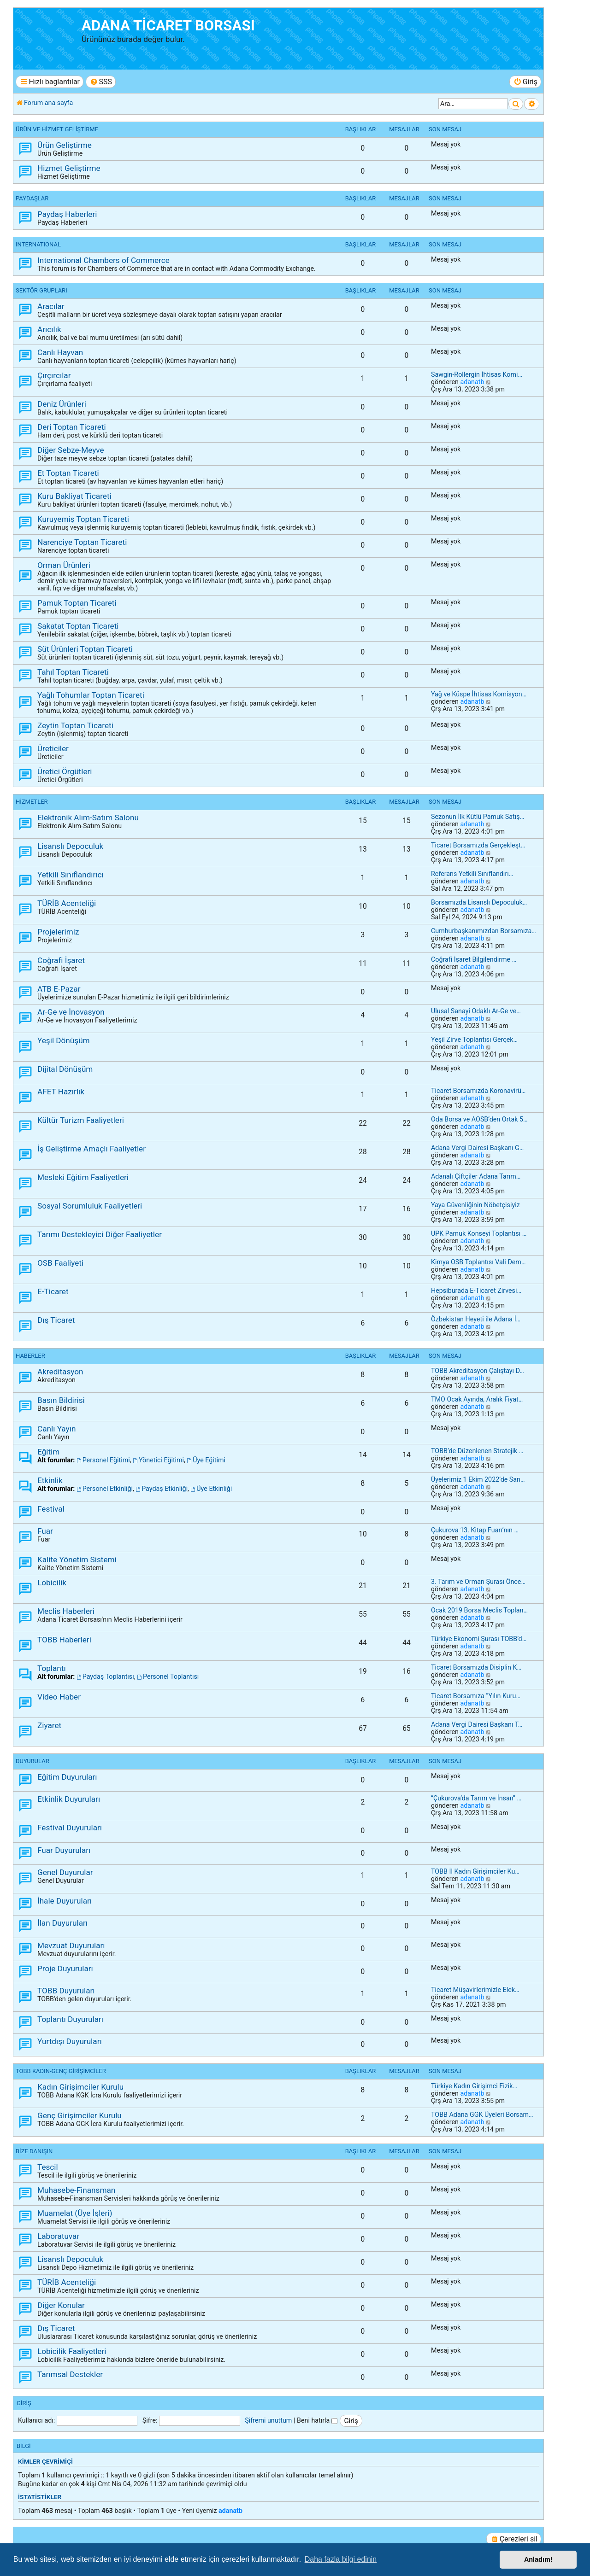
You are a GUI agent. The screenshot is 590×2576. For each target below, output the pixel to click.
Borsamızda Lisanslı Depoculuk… (479, 902)
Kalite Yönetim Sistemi (77, 1559)
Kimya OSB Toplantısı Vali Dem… (478, 1262)
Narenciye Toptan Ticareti (82, 542)
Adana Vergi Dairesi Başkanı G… (477, 1147)
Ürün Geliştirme (64, 145)
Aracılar (51, 306)
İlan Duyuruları (62, 1923)
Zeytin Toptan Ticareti (75, 725)
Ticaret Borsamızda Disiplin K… (476, 1667)
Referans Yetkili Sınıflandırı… (472, 873)
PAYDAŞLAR (32, 198)
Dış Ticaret (56, 1320)
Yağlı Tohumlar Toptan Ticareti (90, 695)
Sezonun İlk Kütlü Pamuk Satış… (477, 816)
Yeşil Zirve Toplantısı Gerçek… (474, 1039)
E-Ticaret (53, 1291)
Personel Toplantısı (168, 1676)
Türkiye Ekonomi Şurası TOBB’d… (478, 1638)
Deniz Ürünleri (61, 404)
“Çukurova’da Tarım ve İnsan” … (476, 1798)
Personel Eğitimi (103, 1460)
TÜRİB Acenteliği (66, 903)
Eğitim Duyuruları (67, 1777)
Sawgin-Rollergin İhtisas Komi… (476, 374)
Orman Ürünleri (63, 565)
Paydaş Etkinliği (162, 1488)
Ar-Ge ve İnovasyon (71, 1011)
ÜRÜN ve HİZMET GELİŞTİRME (57, 129)
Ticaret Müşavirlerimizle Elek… (475, 1989)
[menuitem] (101, 82)
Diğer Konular (61, 2305)
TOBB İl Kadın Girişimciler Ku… (475, 1871)
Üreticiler (53, 748)
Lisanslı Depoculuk (70, 846)
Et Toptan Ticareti (68, 473)
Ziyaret (49, 1725)
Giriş (24, 2403)
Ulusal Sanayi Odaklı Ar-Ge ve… (476, 1011)
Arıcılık (49, 329)
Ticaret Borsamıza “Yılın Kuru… (475, 1696)
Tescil (47, 2167)
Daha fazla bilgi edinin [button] (341, 2559)
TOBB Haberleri (64, 1639)
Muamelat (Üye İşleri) (74, 2213)
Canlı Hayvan (60, 352)
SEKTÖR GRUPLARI (41, 290)
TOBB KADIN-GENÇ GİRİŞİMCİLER (61, 2071)
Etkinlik (50, 1480)
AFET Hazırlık (60, 1091)
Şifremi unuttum (268, 2420)
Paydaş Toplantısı (105, 1676)
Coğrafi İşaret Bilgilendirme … (473, 959)
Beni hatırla (317, 2420)
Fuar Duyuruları (63, 1850)
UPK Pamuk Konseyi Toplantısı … (478, 1233)
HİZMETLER (32, 801)
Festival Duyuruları (69, 1827)
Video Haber (59, 1696)
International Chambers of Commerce (103, 260)
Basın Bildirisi (61, 1400)
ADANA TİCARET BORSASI (168, 25)
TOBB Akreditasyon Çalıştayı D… (477, 1370)
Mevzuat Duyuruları (71, 1945)
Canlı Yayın (56, 1428)
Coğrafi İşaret (61, 960)
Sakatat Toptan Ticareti (77, 626)
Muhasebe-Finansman (76, 2190)
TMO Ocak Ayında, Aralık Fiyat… (477, 1399)
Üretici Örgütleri (64, 771)
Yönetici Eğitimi (158, 1460)
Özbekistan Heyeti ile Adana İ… (475, 1319)
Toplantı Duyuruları (70, 2019)
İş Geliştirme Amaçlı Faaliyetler (91, 1148)
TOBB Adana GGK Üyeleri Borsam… (482, 2114)
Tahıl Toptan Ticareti (73, 672)
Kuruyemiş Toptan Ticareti (83, 519)
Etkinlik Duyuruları (68, 1799)
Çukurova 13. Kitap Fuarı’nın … (475, 1530)
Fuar (45, 1531)
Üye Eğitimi (206, 1460)
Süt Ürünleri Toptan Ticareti (85, 649)
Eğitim (48, 1451)
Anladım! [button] (538, 2559)
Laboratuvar (58, 2236)
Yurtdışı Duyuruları (69, 2041)
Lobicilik (51, 1582)
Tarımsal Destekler (70, 2374)
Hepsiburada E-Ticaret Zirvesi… (476, 1290)
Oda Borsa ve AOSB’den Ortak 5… (479, 1119)
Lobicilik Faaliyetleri (71, 2351)
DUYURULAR (32, 1761)
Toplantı (51, 1668)
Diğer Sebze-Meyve (70, 450)
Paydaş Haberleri (67, 214)
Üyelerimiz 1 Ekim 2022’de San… (478, 1479)
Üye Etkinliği (211, 1488)
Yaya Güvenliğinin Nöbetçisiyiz (475, 1205)
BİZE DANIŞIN (34, 2151)
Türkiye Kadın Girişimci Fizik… (474, 2086)
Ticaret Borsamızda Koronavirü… (478, 1090)
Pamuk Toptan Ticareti (77, 602)
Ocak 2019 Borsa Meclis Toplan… (479, 1610)
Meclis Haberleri (65, 1611)
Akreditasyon (60, 1371)
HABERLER (30, 1355)
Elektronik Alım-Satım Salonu (88, 817)
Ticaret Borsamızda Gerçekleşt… (478, 845)
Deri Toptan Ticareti (71, 427)
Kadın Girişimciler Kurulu (80, 2086)
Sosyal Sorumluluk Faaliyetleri (89, 1205)
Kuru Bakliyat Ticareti (74, 496)
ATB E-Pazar (59, 988)
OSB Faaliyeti (60, 1263)
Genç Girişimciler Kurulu (79, 2115)
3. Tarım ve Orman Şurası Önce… (478, 1581)
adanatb (472, 382)
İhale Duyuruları (64, 1900)
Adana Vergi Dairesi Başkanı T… (476, 1724)
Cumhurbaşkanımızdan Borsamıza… (483, 931)
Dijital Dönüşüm (65, 1069)
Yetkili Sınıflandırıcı (70, 874)
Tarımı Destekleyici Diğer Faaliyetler (99, 1234)
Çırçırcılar (54, 375)
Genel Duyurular (65, 1872)
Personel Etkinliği (105, 1488)
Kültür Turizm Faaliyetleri (80, 1120)
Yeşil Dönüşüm (63, 1040)
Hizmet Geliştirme (68, 168)
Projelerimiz (58, 931)
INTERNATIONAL (38, 244)
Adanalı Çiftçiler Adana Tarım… (475, 1176)
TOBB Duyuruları (66, 1990)
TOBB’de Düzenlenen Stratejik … (477, 1450)
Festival (51, 1508)
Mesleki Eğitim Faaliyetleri (83, 1177)
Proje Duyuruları (65, 1968)
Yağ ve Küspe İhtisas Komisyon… (478, 694)
